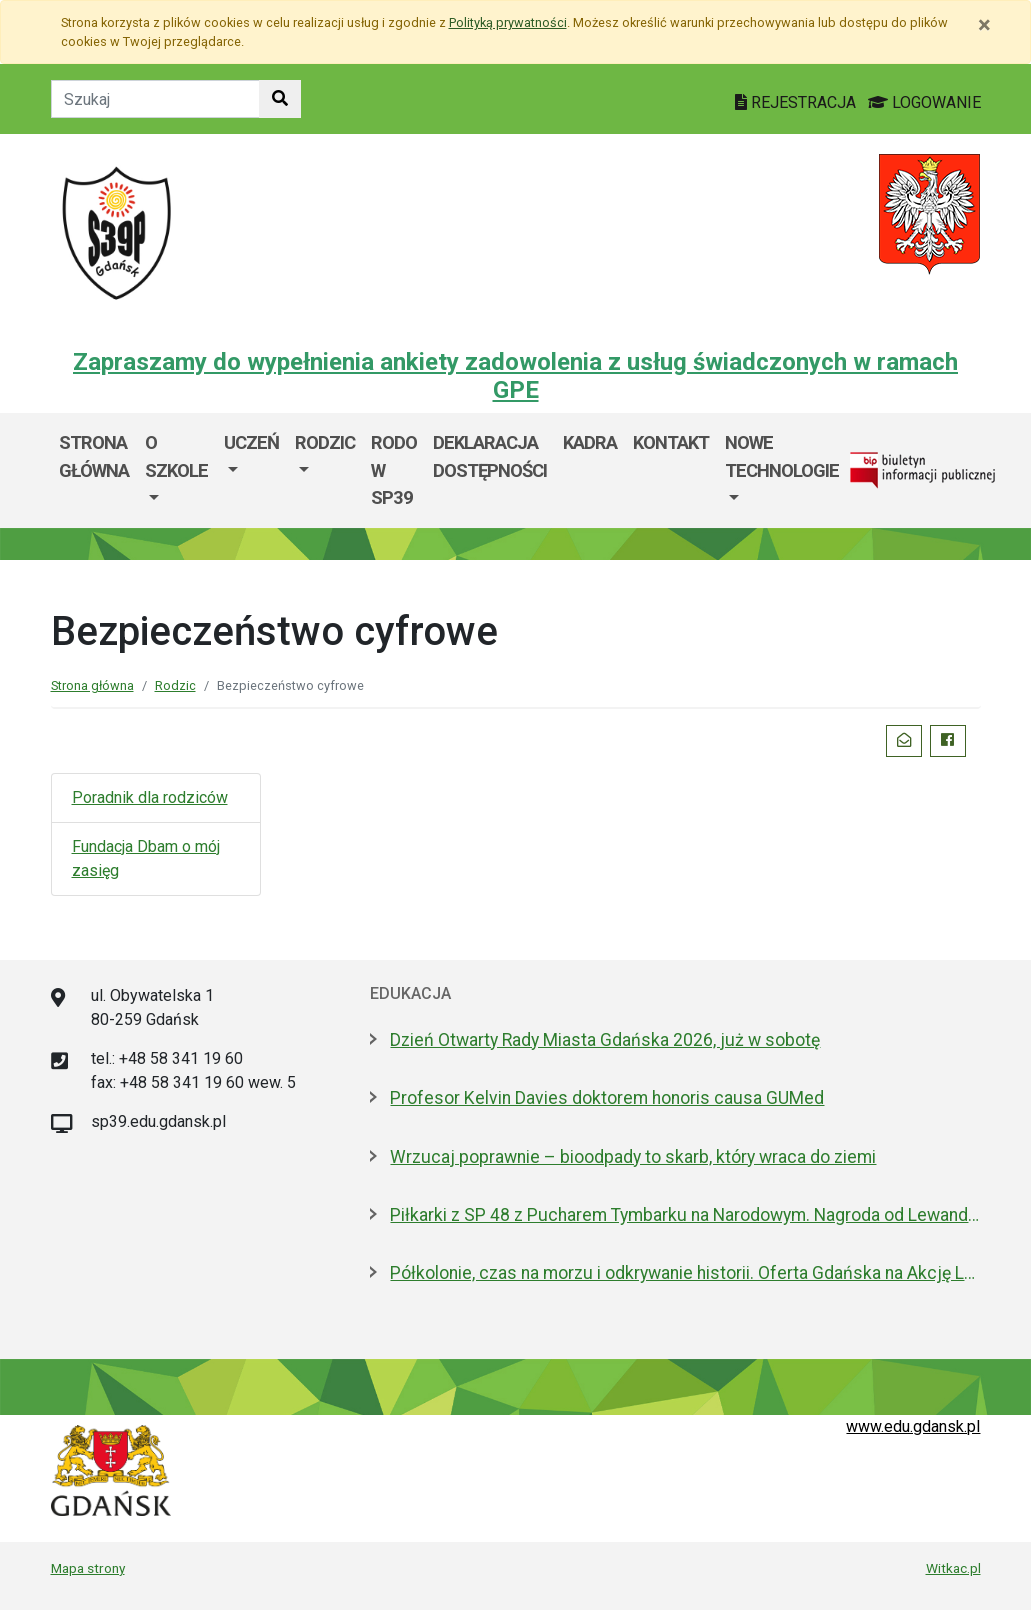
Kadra (590, 442)
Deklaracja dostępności (490, 456)
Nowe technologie (782, 456)
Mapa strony (88, 1568)
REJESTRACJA (797, 102)
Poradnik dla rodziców (150, 797)
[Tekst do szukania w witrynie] (155, 99)
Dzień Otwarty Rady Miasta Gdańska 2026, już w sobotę (605, 1040)
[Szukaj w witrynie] (280, 99)
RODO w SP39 (394, 470)
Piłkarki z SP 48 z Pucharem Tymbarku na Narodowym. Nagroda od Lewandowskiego (685, 1215)
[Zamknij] (984, 25)
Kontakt (671, 442)
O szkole (176, 456)
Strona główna (94, 456)
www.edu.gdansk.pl (913, 1426)
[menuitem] (176, 470)
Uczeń (251, 442)
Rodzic (325, 442)
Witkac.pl (953, 1568)
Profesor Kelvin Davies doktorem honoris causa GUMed (607, 1098)
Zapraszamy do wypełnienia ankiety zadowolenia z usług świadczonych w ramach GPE (515, 376)
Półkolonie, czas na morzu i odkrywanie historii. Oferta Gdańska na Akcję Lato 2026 (685, 1273)
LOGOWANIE (924, 102)
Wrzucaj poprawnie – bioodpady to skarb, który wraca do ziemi (633, 1157)
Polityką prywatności (508, 22)
